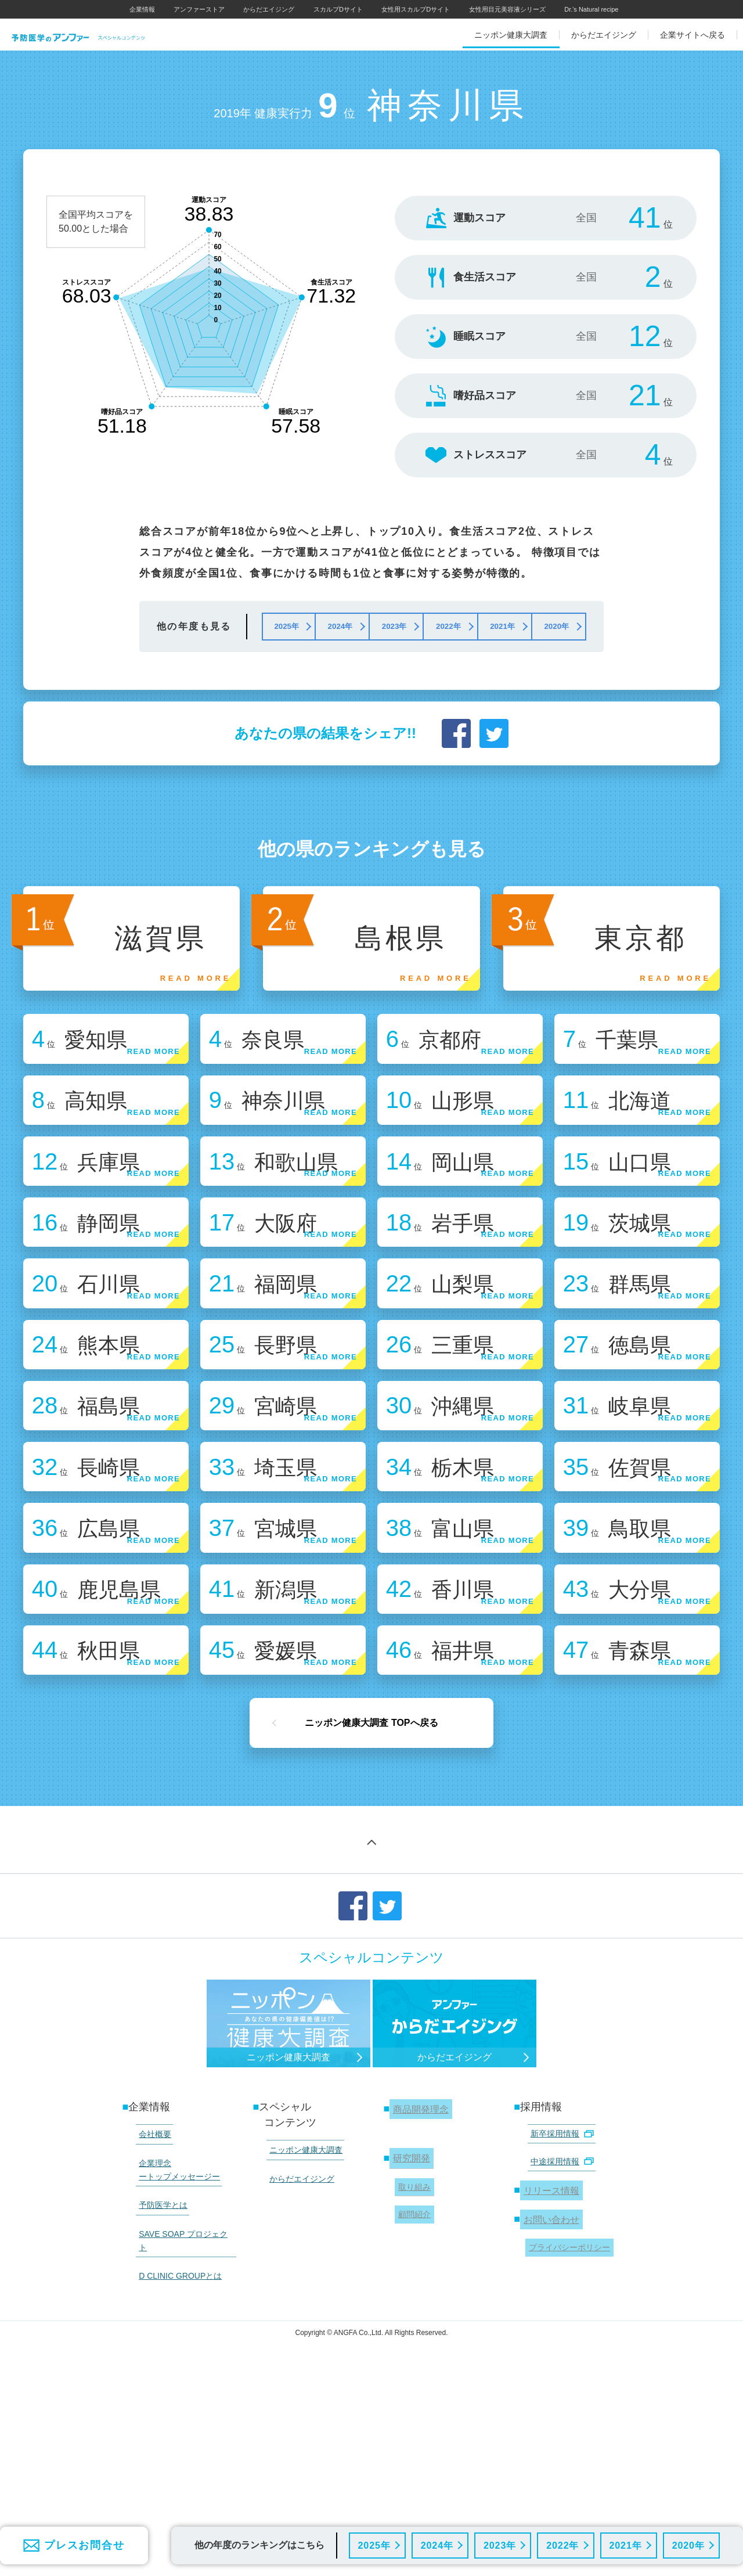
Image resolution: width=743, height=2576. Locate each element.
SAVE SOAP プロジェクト (182, 2407)
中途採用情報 (557, 2352)
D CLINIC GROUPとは (175, 2429)
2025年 (373, 2544)
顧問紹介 (411, 2397)
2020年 (687, 2544)
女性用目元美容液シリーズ (507, 9)
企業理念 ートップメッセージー (174, 2357)
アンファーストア (199, 9)
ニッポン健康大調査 (300, 2345)
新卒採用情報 (557, 2330)
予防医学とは (158, 2385)
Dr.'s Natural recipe (591, 9)
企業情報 (142, 9)
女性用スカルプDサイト (415, 9)
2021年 (624, 2544)
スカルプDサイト (338, 9)
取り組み (411, 2375)
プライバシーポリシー (566, 2424)
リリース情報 (551, 2375)
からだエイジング (268, 9)
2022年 (561, 2544)
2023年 (499, 2544)
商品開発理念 (420, 2306)
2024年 (436, 2544)
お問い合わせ (551, 2400)
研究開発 (410, 2352)
